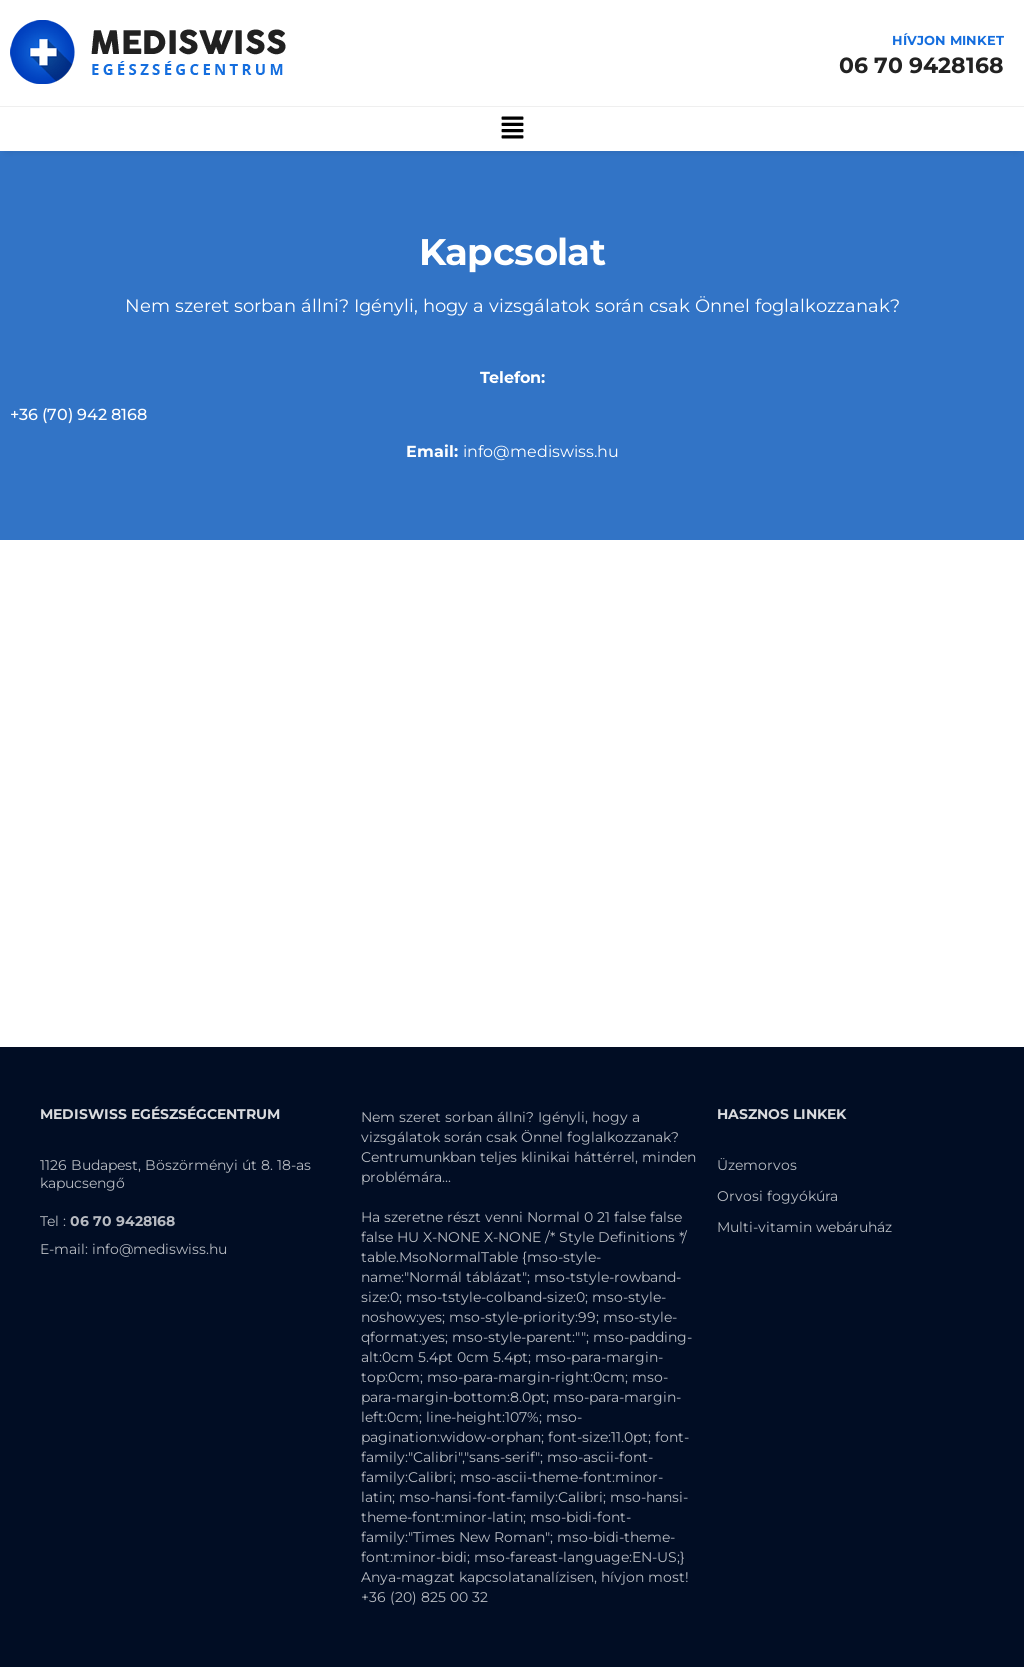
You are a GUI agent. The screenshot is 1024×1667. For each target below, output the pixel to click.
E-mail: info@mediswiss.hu (133, 1249)
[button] (512, 129)
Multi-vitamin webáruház (804, 1227)
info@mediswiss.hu (512, 451)
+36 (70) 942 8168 (78, 414)
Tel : (107, 1221)
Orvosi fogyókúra (777, 1196)
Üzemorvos (757, 1165)
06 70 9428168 (921, 65)
